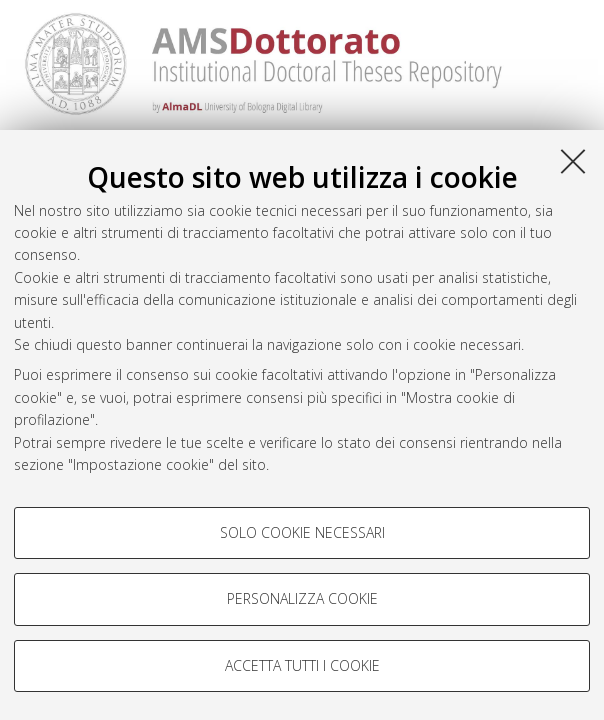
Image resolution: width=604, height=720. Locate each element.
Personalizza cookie (302, 598)
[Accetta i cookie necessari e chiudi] (573, 161)
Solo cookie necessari (302, 532)
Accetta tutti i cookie (302, 665)
